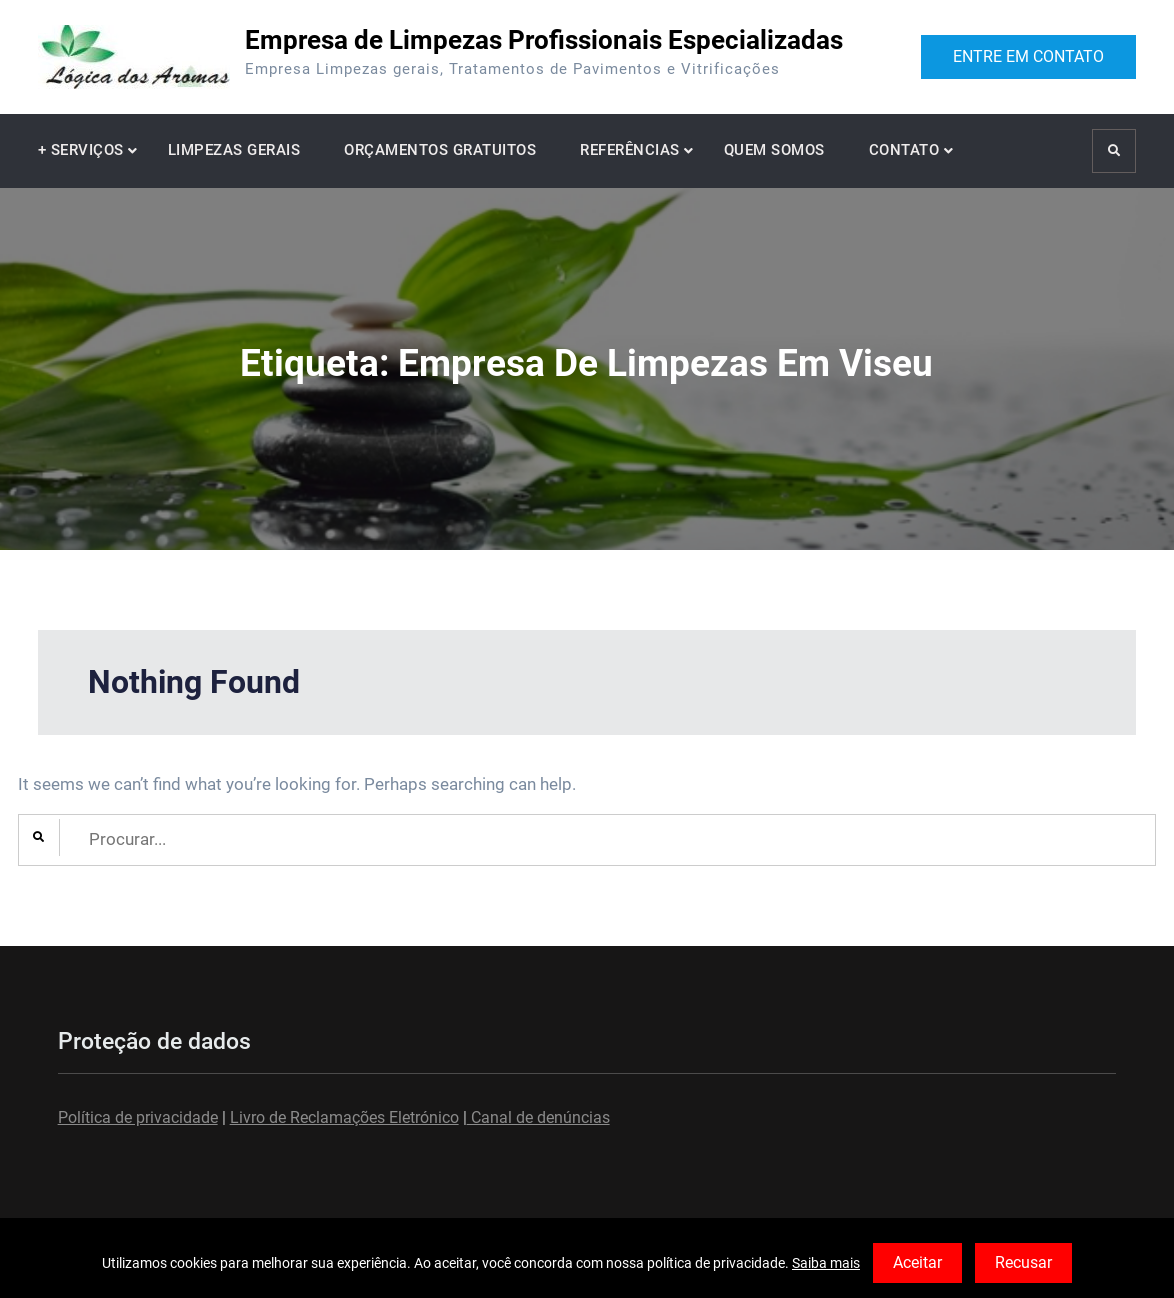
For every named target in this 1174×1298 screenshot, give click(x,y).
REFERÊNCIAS (630, 150)
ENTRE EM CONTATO (1028, 56)
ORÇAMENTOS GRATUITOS (440, 150)
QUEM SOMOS (774, 150)
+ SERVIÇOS (81, 150)
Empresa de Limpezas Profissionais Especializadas (544, 40)
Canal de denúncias (538, 1117)
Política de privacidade (138, 1117)
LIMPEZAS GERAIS (234, 150)
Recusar (1023, 1262)
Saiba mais (826, 1263)
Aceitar (917, 1262)
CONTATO (904, 150)
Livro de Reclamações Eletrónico (344, 1117)
